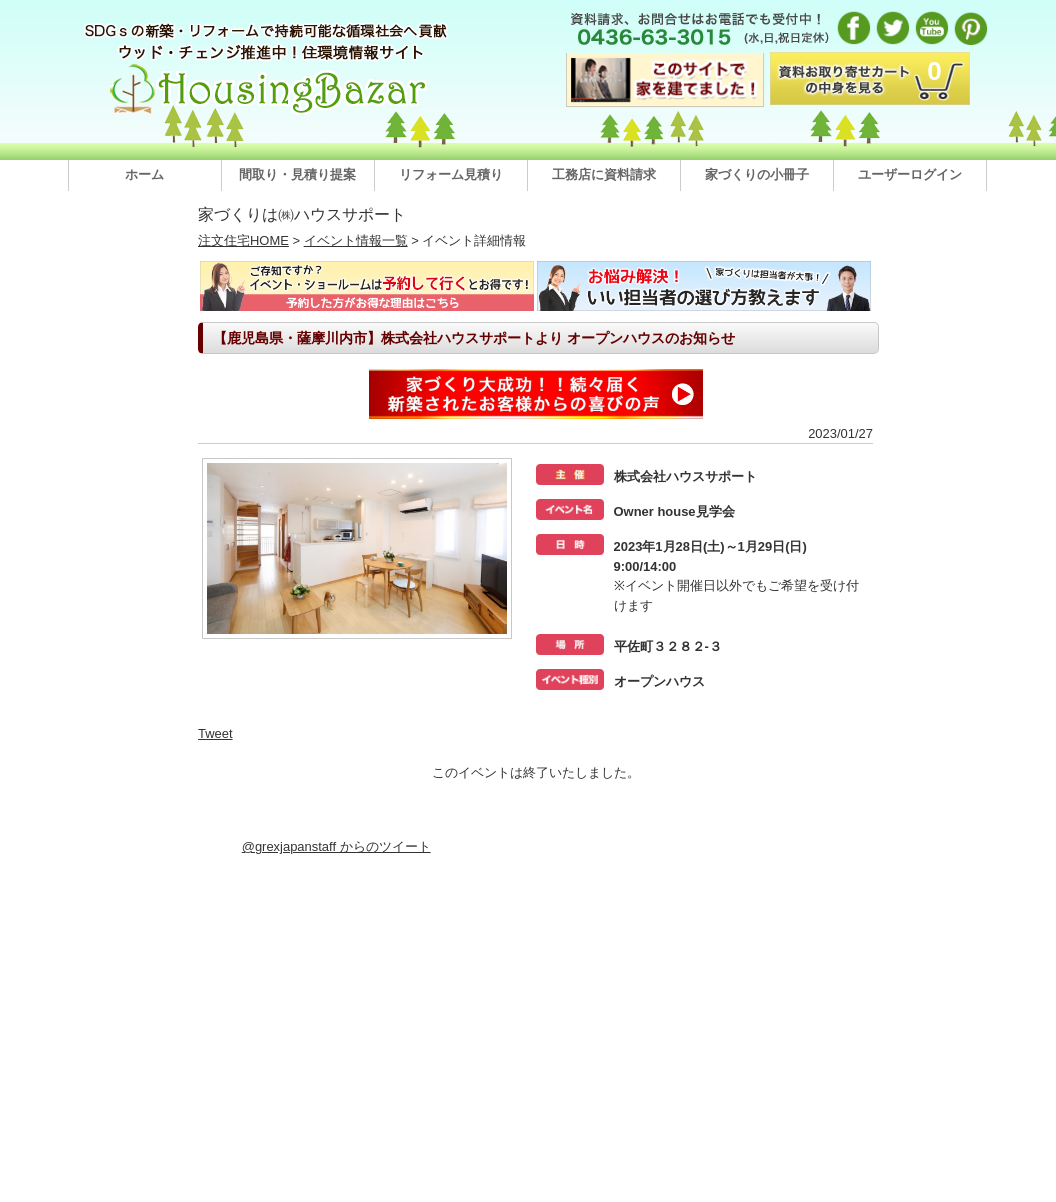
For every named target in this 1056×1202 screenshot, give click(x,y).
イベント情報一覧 (356, 240)
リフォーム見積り (451, 174)
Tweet (215, 733)
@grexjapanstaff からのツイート (336, 846)
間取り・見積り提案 (297, 174)
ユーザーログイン (910, 174)
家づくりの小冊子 (757, 174)
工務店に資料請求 (604, 174)
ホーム (144, 174)
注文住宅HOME (243, 240)
